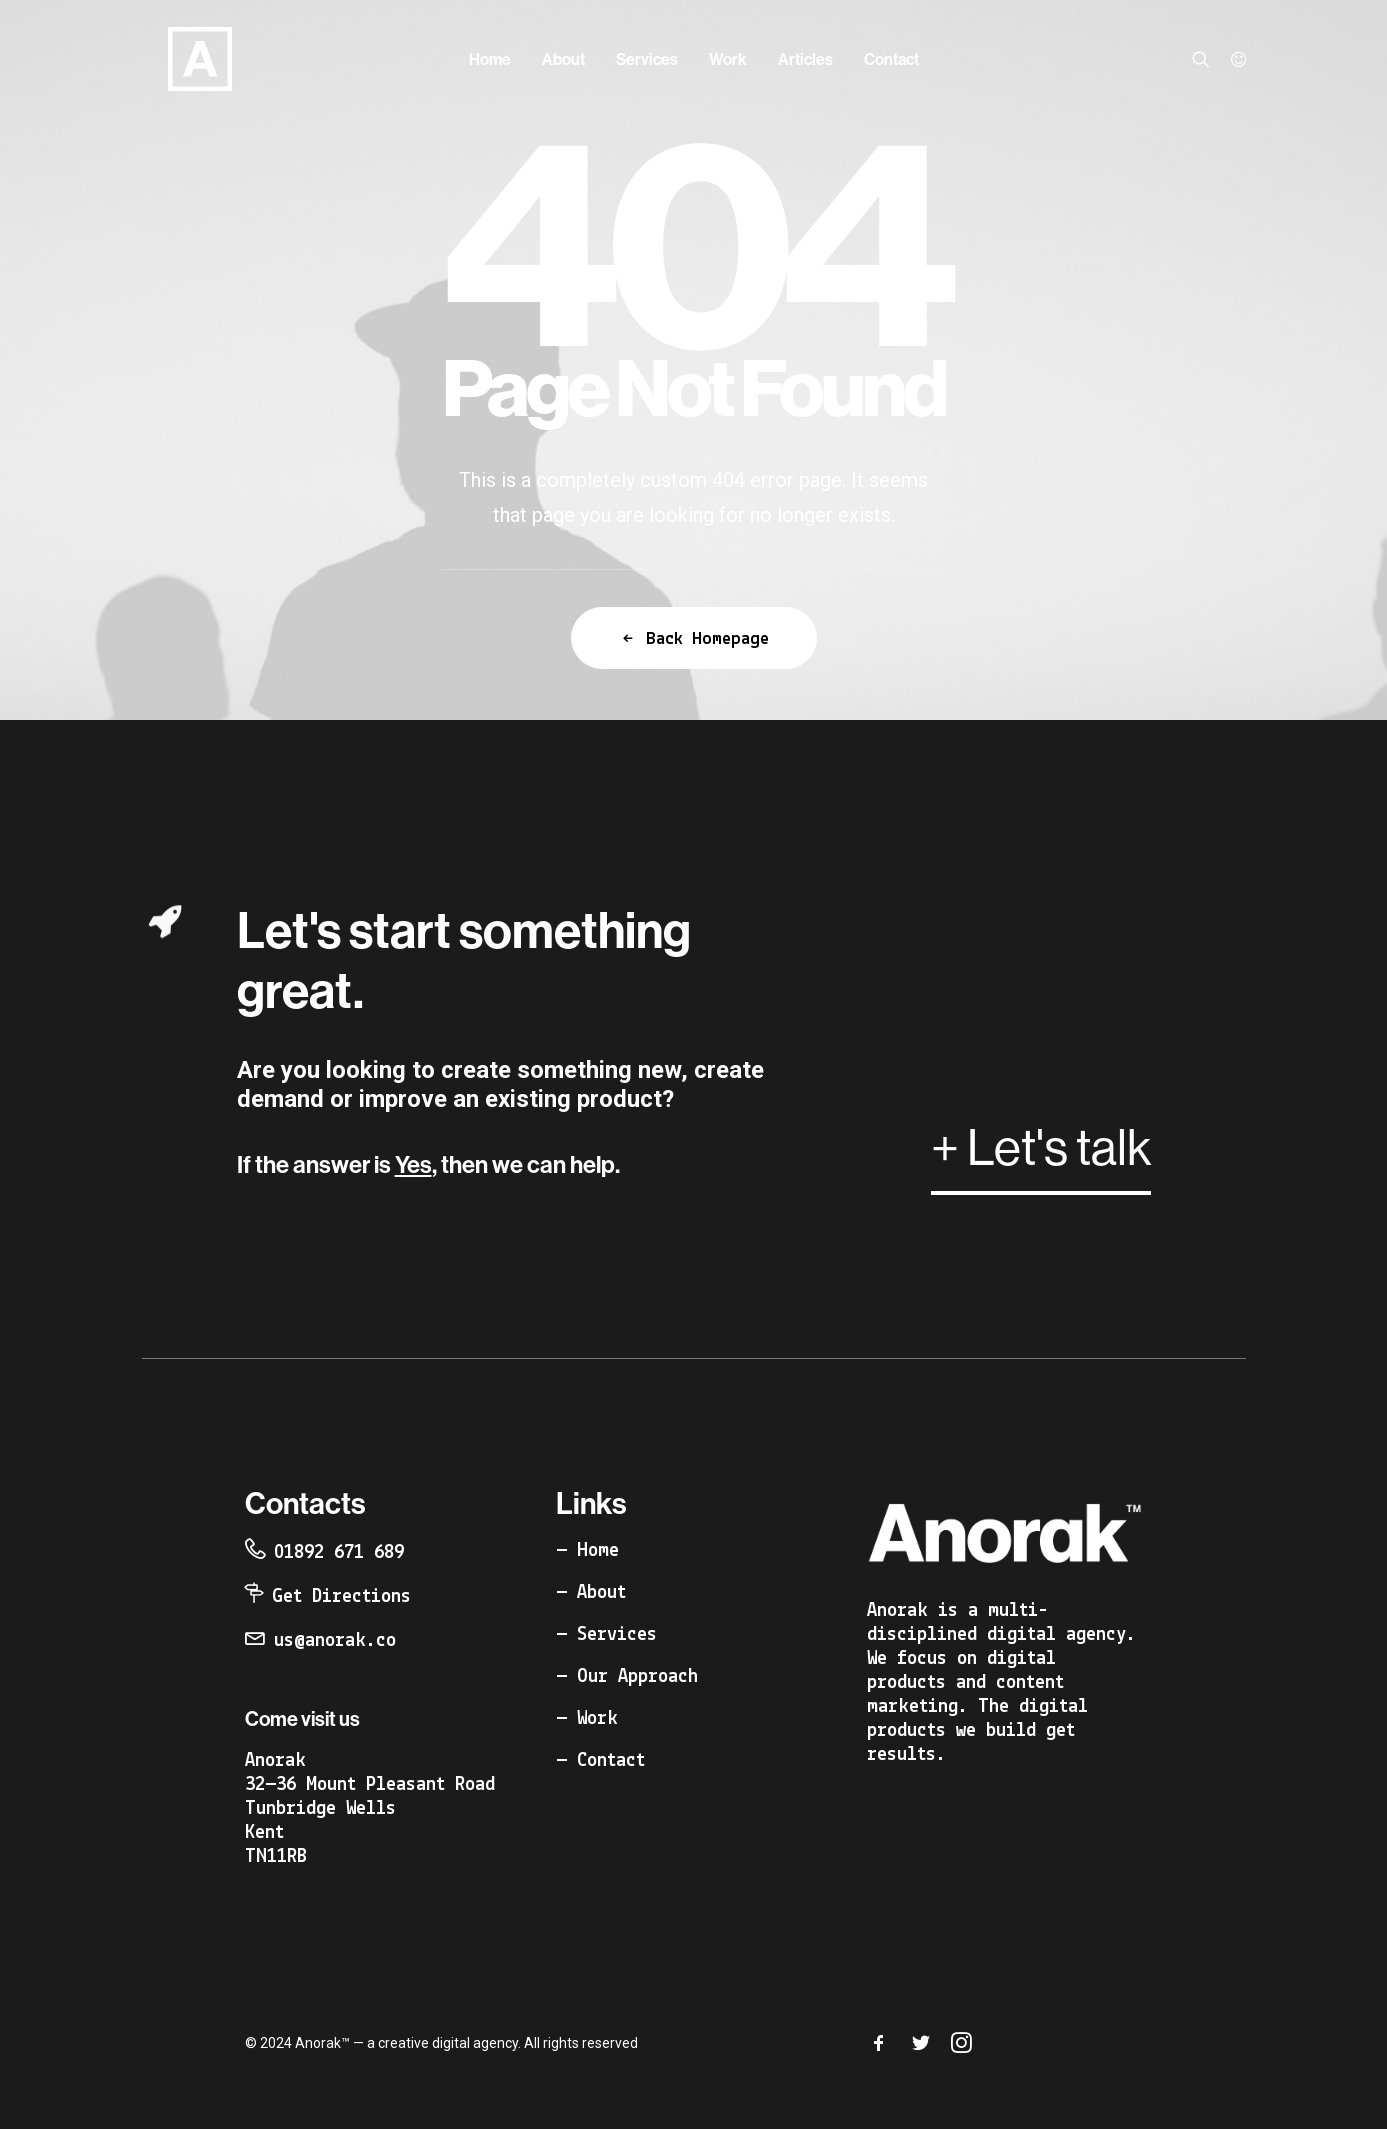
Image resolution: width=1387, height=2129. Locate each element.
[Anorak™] (174, 59)
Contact (891, 59)
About (563, 59)
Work (728, 59)
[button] (1205, 59)
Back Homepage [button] (694, 639)
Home (490, 59)
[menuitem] (490, 59)
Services (647, 59)
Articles (805, 59)
